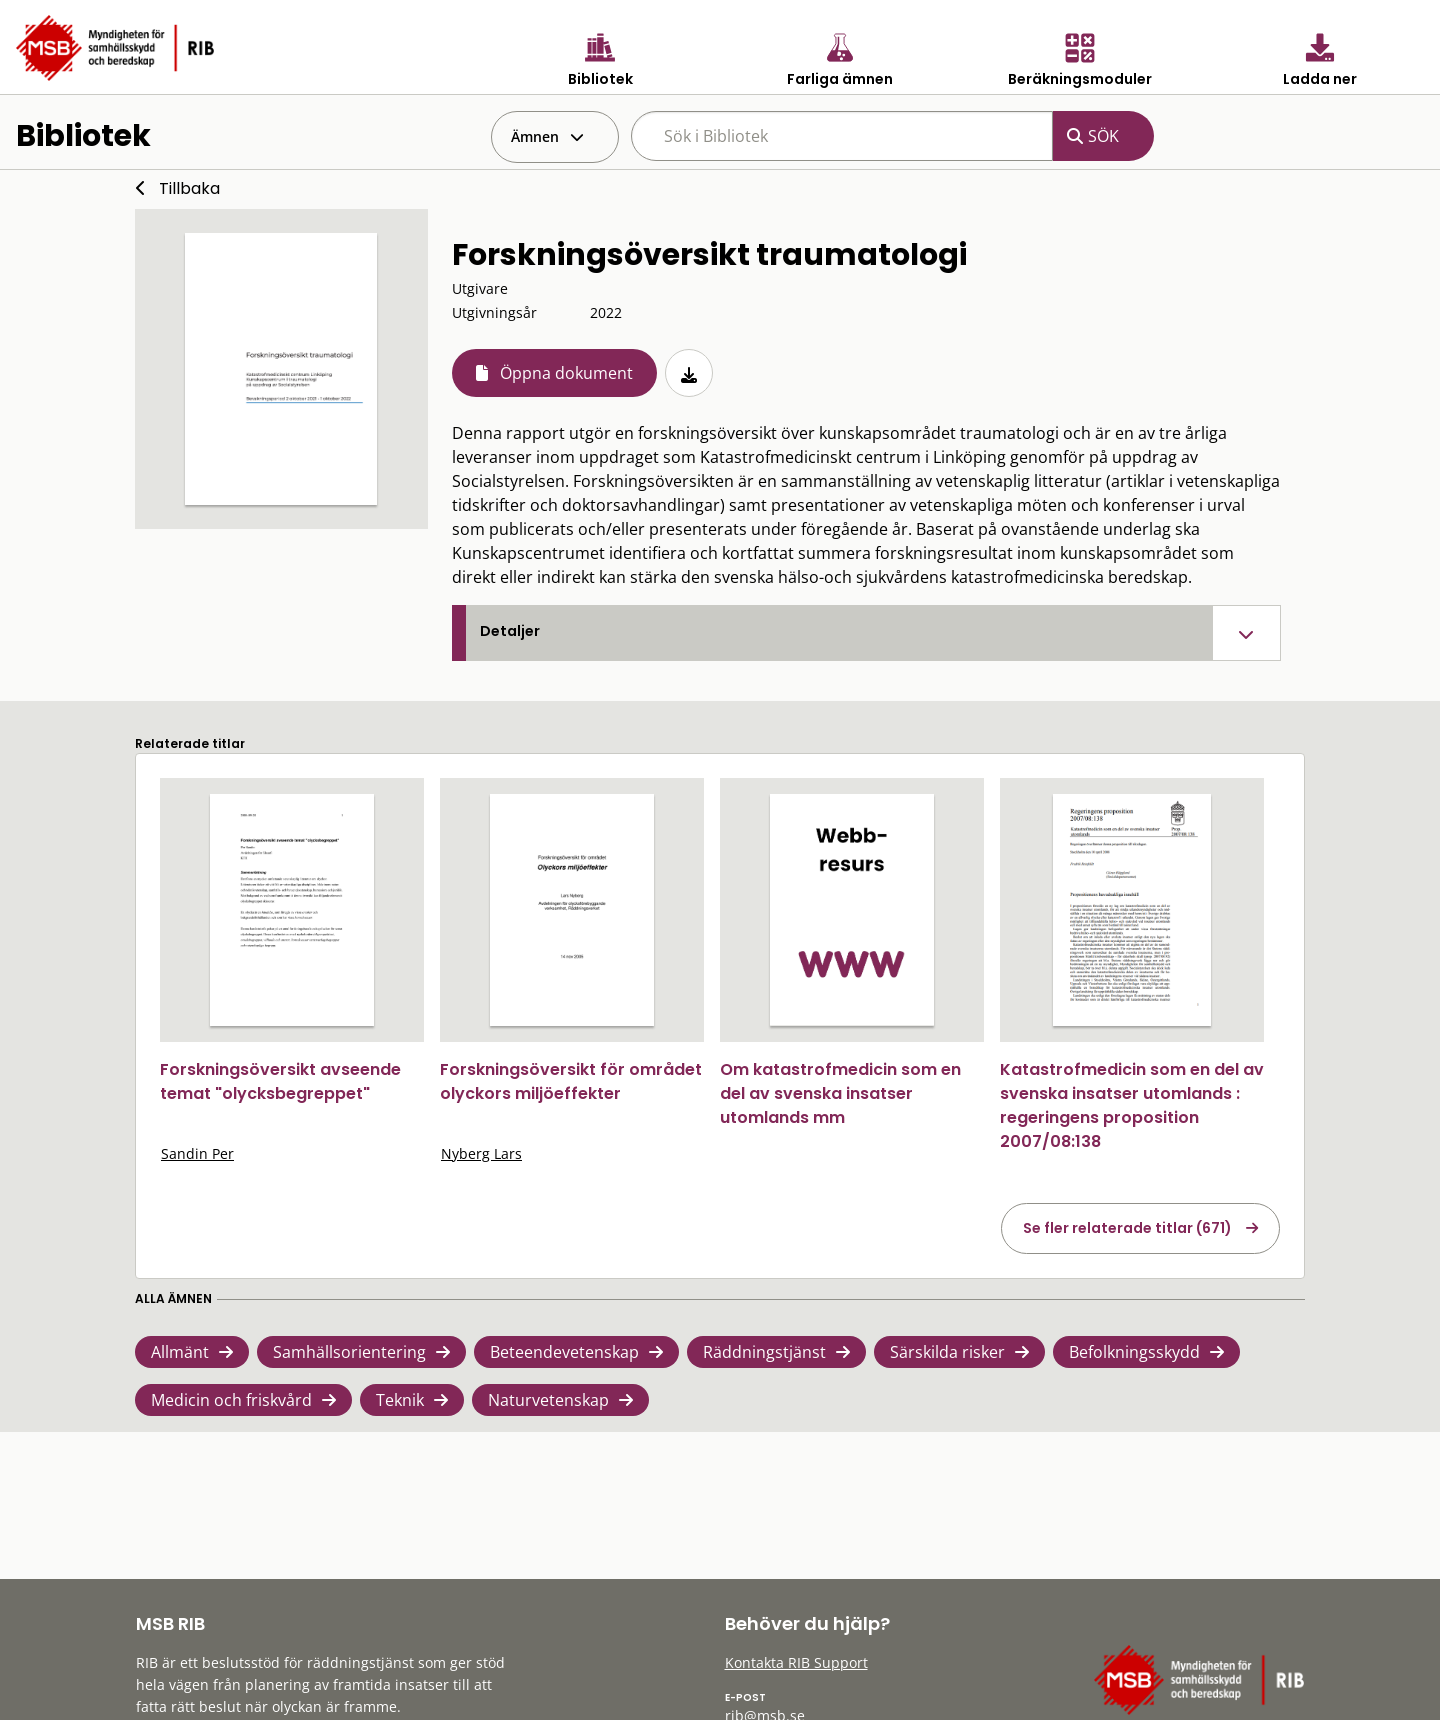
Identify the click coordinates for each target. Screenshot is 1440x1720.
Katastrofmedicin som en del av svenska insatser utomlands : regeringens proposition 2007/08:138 (1132, 1105)
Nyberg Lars (481, 1153)
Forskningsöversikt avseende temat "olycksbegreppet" (280, 1081)
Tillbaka (189, 188)
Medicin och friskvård (231, 1400)
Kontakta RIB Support (796, 1662)
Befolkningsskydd (1134, 1352)
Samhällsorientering (349, 1352)
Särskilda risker (947, 1352)
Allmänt (180, 1352)
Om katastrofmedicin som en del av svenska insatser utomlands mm (840, 1093)
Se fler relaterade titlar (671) (1127, 1228)
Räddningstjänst (764, 1352)
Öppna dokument (566, 373)
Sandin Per (197, 1153)
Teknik (400, 1400)
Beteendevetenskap (564, 1352)
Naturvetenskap (548, 1400)
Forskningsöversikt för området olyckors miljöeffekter (571, 1081)
